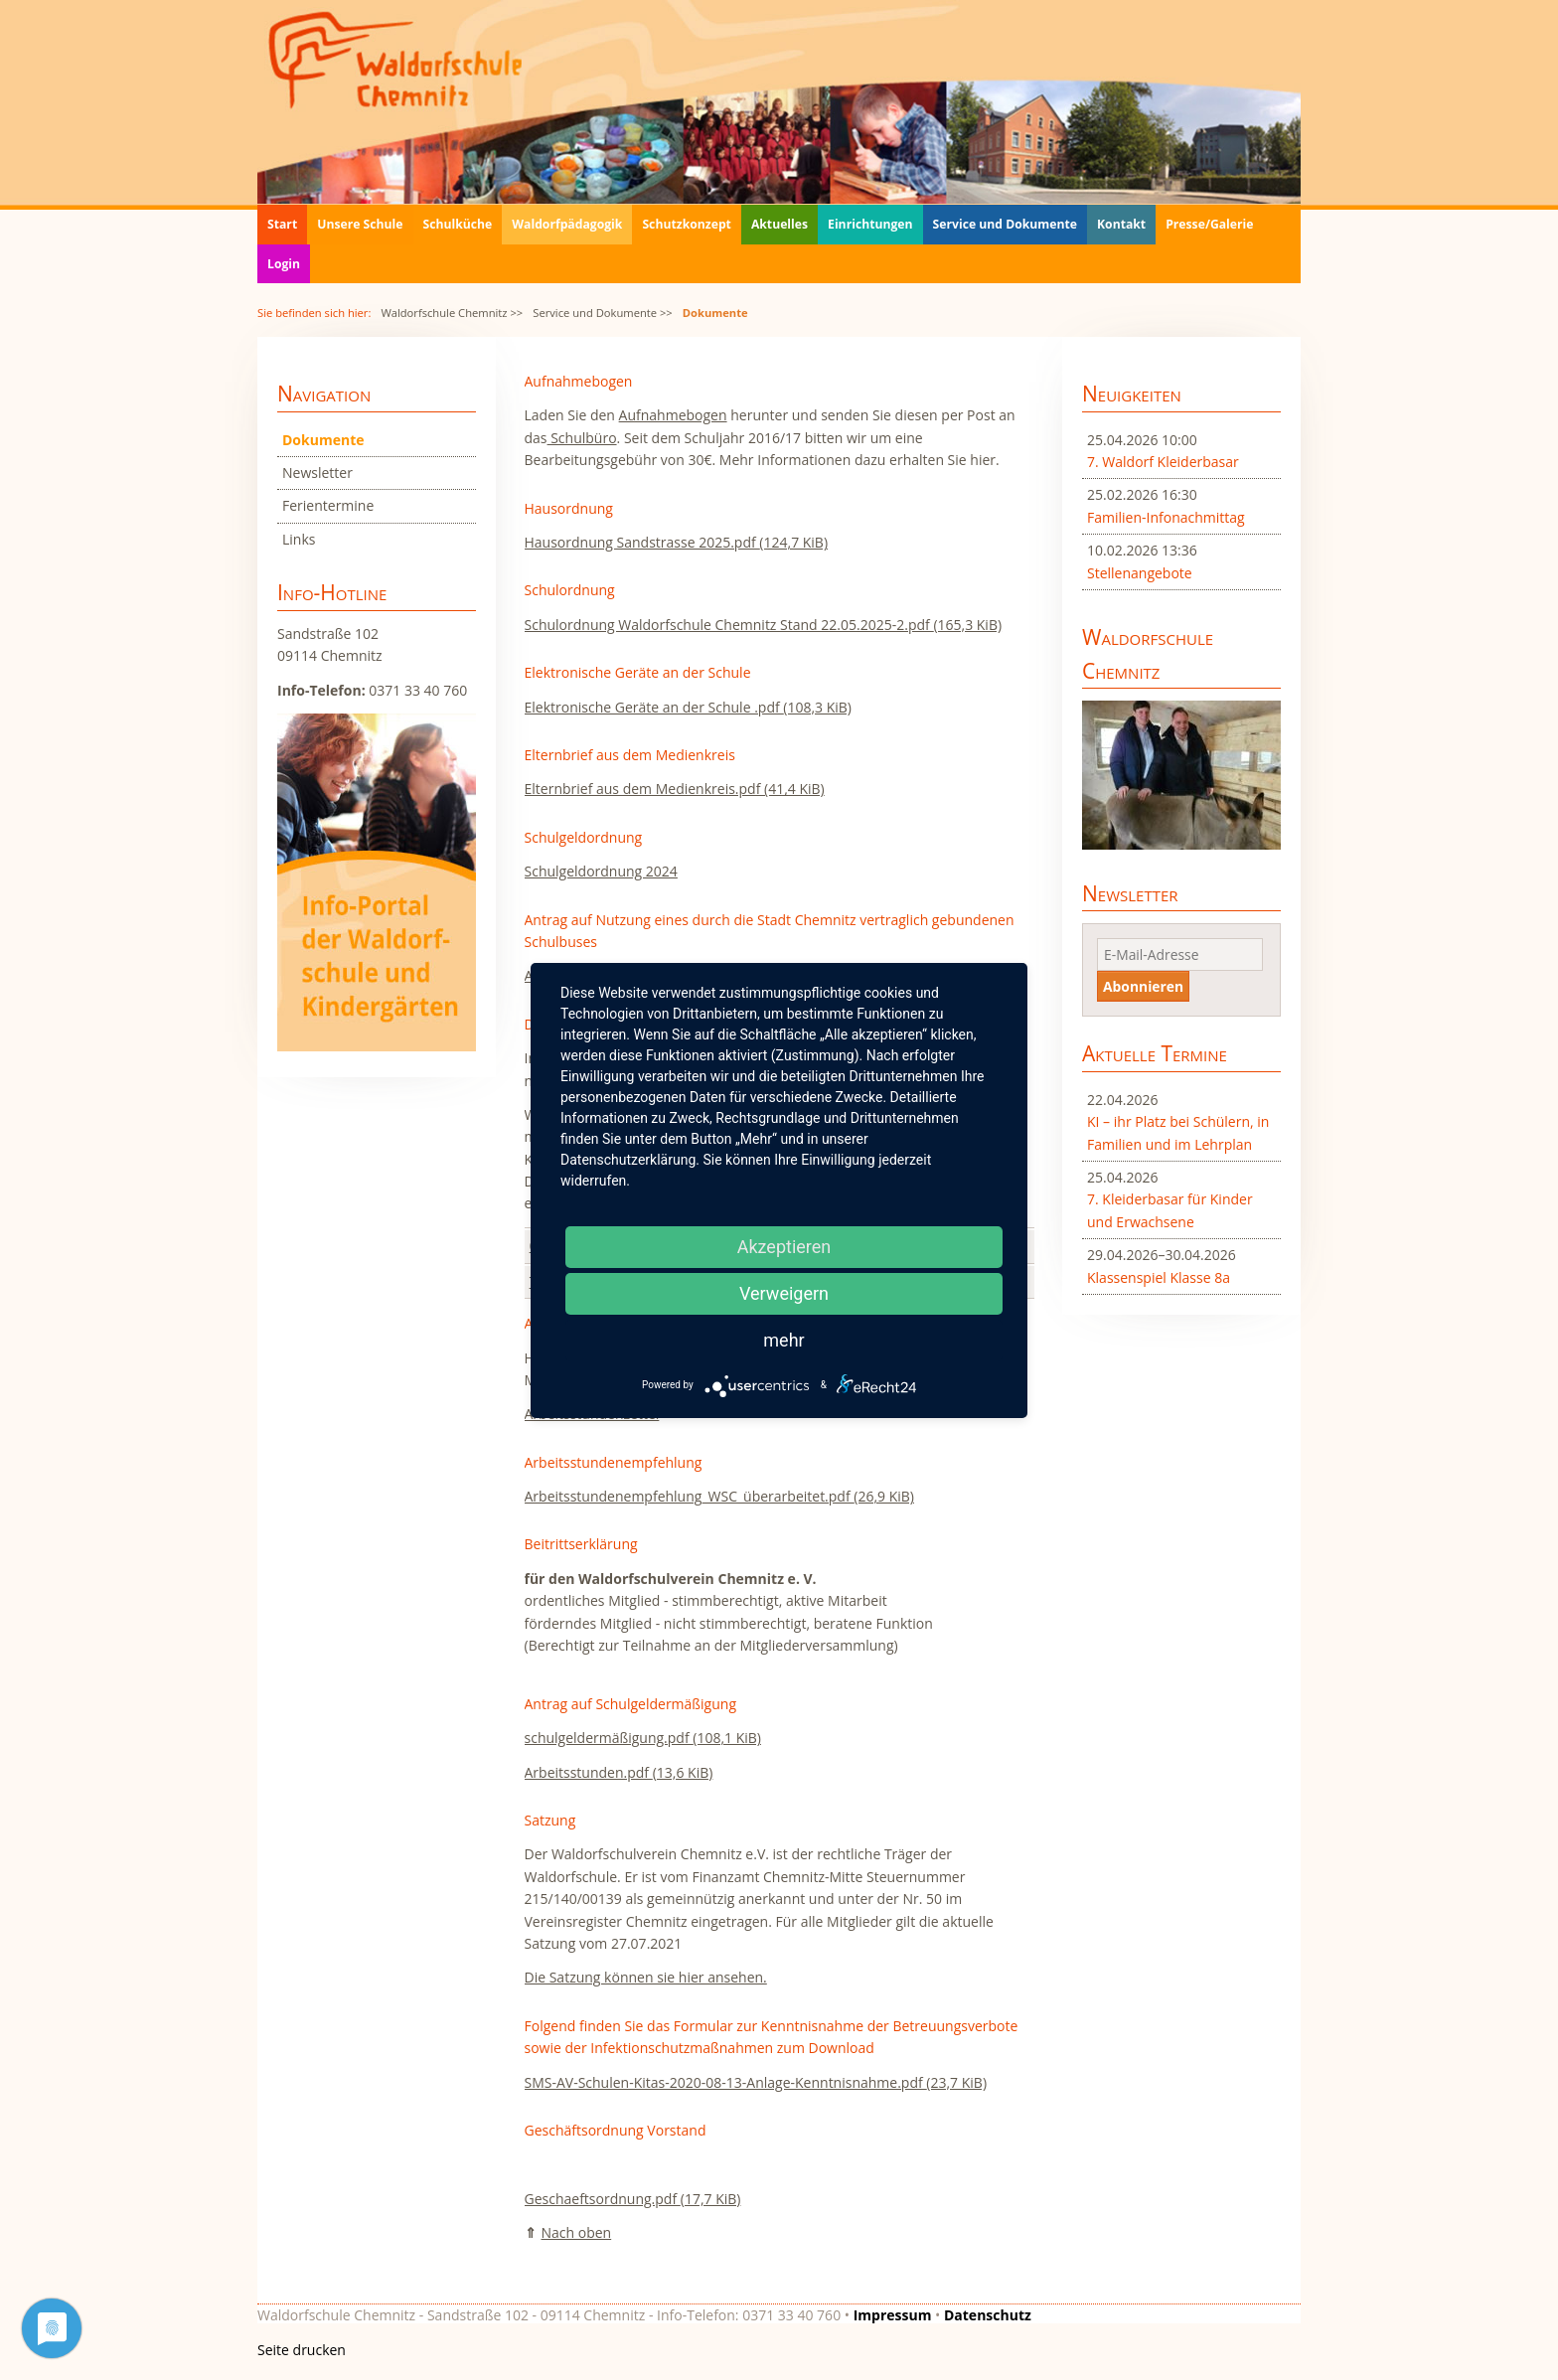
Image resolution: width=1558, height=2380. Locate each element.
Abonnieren (1143, 986)
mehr (783, 1340)
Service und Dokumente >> (602, 312)
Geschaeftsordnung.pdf (633, 2198)
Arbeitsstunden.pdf (619, 1772)
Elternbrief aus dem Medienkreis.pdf (675, 788)
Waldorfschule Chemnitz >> (452, 312)
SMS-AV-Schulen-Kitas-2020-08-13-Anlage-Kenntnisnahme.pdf (756, 2082)
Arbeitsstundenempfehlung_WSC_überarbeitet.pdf (719, 1496)
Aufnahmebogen (673, 414)
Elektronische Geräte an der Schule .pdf (689, 707)
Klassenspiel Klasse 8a (1158, 1277)
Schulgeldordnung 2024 (601, 871)
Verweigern (784, 1293)
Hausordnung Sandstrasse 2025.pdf (677, 542)
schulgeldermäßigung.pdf (643, 1737)
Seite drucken (301, 2349)
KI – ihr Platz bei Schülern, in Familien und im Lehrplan (1178, 1132)
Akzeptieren (784, 1246)
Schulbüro (582, 437)
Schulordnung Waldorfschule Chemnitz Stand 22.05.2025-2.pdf (764, 624)
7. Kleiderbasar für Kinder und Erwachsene (1170, 1210)
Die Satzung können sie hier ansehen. (646, 1977)
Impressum (893, 2314)
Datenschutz (987, 2314)
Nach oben (577, 2232)
